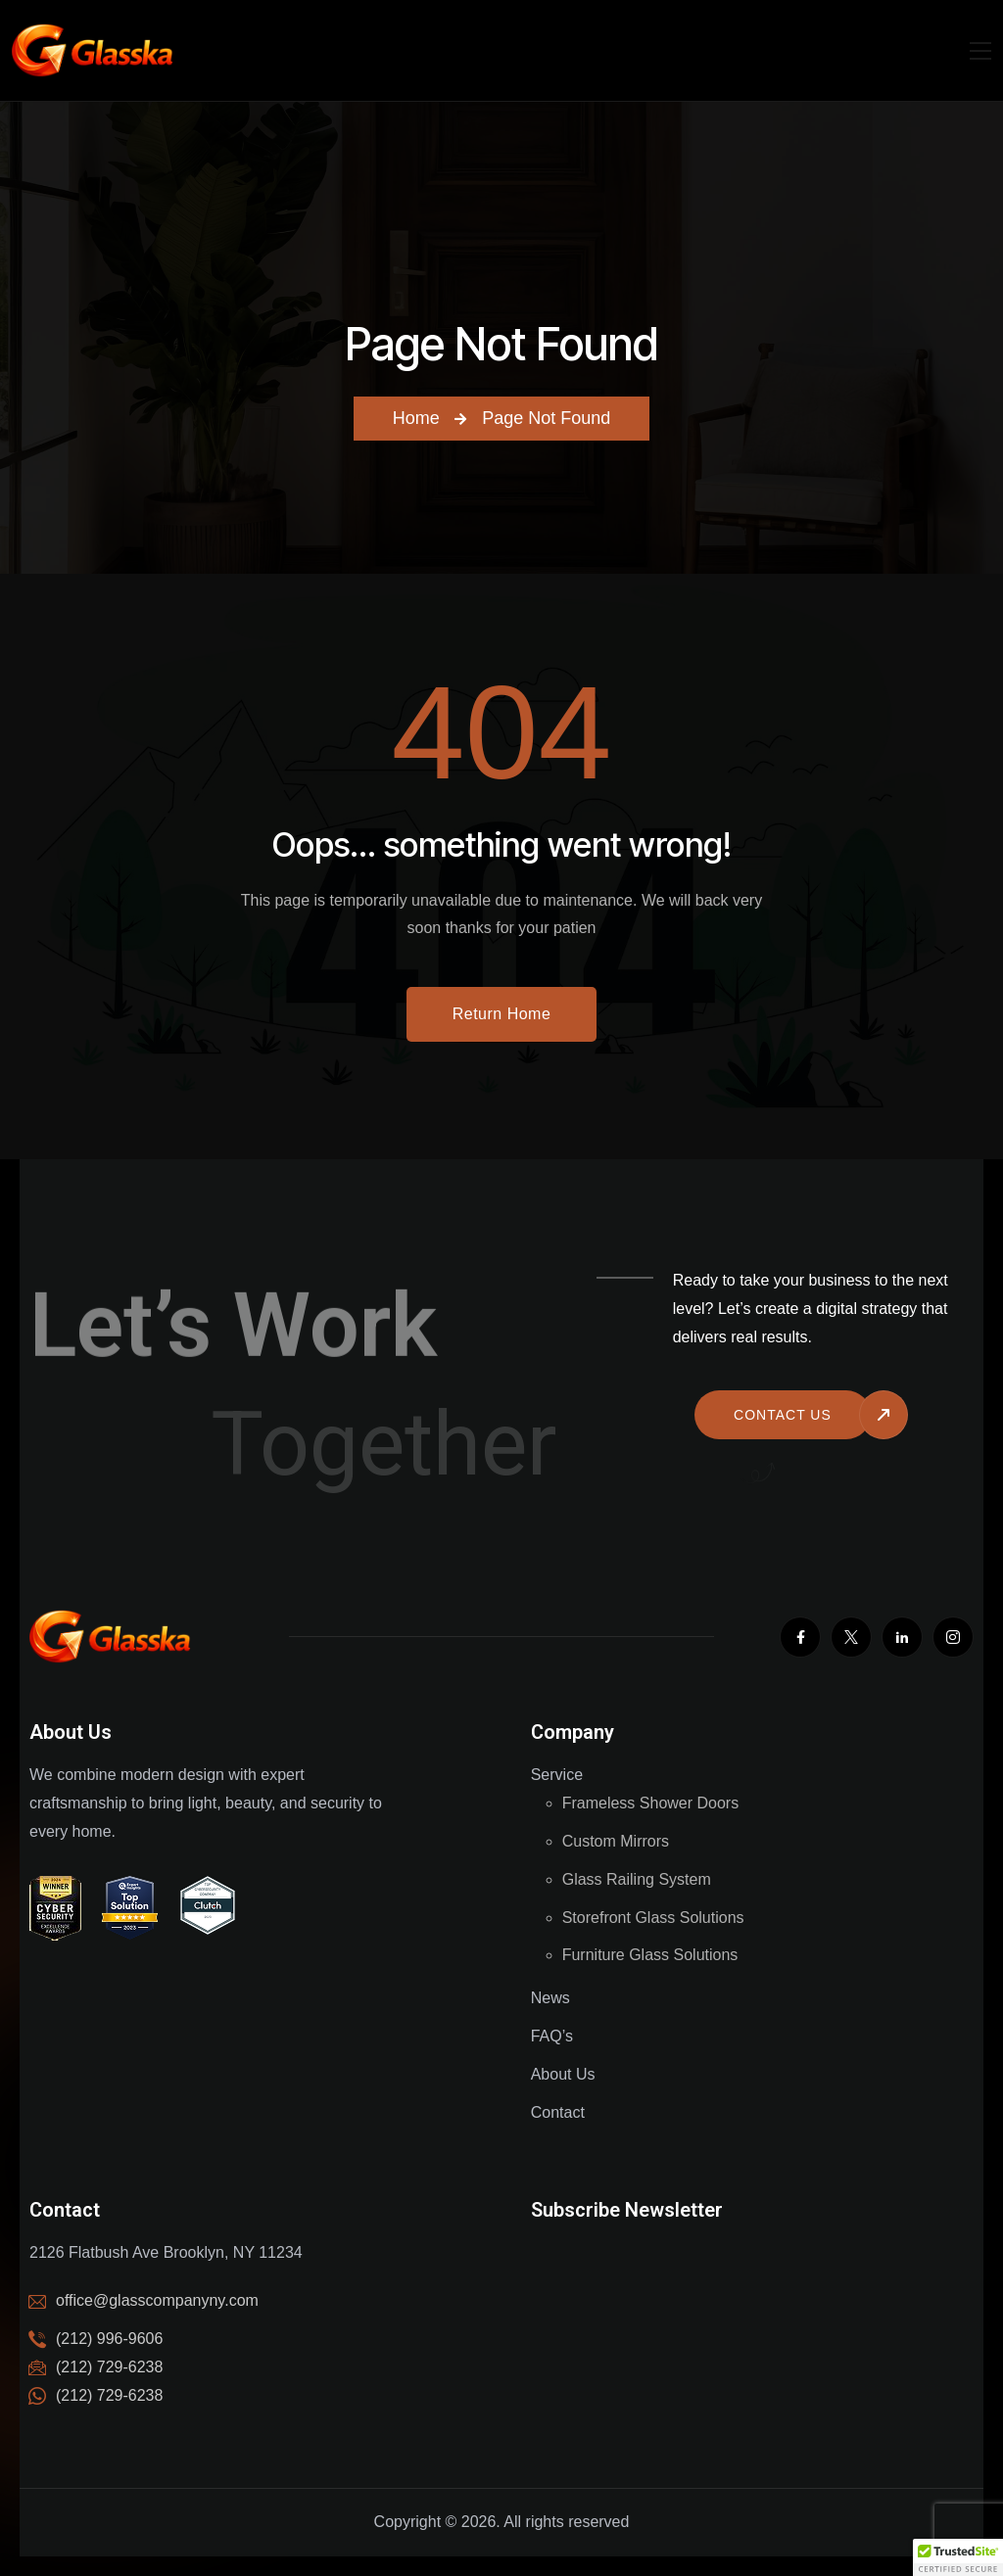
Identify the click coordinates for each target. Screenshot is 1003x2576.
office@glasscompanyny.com (157, 2300)
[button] (958, 2557)
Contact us (783, 1415)
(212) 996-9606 (109, 2338)
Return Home (502, 1014)
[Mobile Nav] (980, 51)
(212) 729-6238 (109, 2395)
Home (416, 418)
